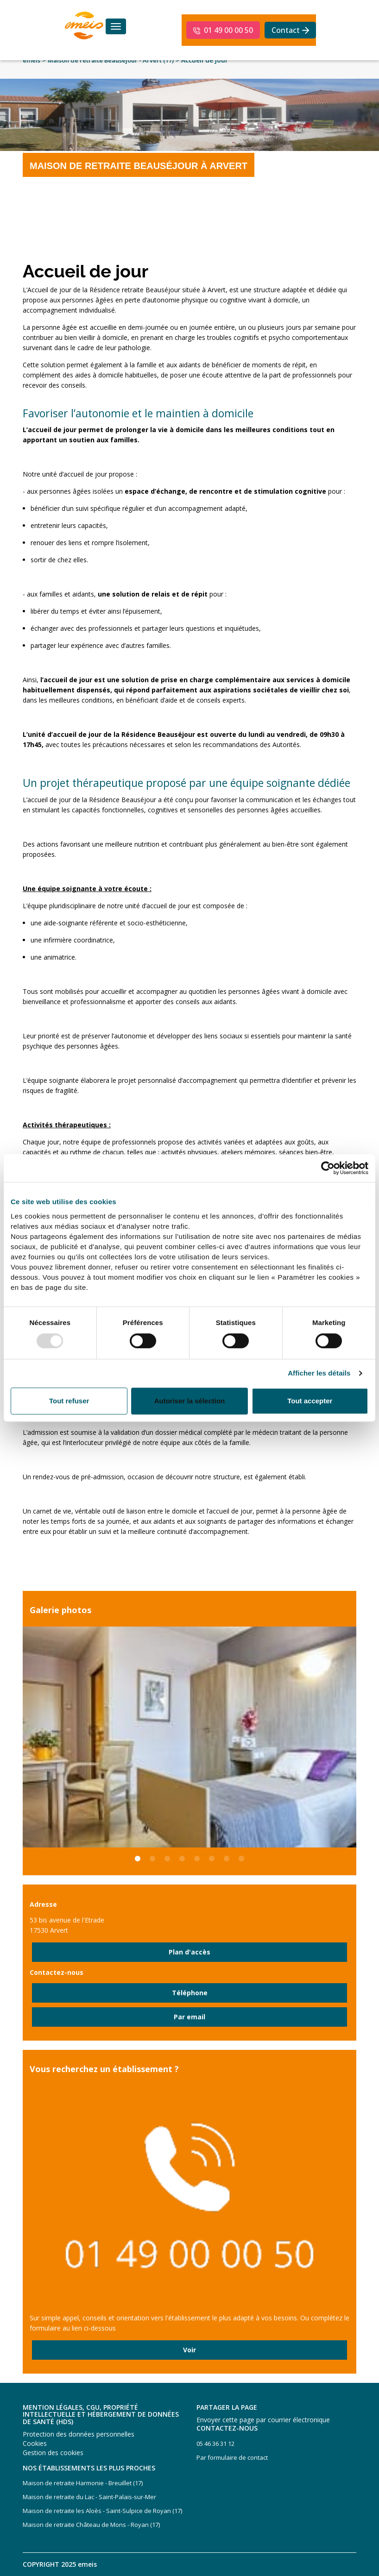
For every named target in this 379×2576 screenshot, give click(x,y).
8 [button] (241, 1863)
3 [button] (167, 1863)
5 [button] (197, 1863)
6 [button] (211, 1863)
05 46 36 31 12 (215, 2443)
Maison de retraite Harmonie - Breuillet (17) (83, 2483)
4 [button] (182, 1863)
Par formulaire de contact (232, 2457)
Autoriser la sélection (189, 1401)
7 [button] (226, 1863)
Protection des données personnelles (78, 2434)
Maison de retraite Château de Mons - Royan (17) (91, 2524)
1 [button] (137, 1863)
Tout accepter (309, 1401)
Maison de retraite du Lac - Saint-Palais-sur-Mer (89, 2497)
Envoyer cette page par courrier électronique (263, 2419)
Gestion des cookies (53, 2452)
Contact (286, 30)
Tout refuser (69, 1401)
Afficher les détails (319, 1373)
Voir (189, 2349)
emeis (31, 60)
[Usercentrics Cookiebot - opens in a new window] (327, 1168)
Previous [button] (15, 1736)
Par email (189, 2016)
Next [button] (363, 1736)
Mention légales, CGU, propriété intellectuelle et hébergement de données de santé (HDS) (101, 2414)
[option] (189, 1737)
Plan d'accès (189, 1952)
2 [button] (152, 1863)
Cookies (35, 2443)
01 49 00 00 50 (228, 30)
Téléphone (190, 1992)
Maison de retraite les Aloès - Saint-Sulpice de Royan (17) (102, 2511)
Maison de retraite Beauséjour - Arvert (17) (111, 60)
